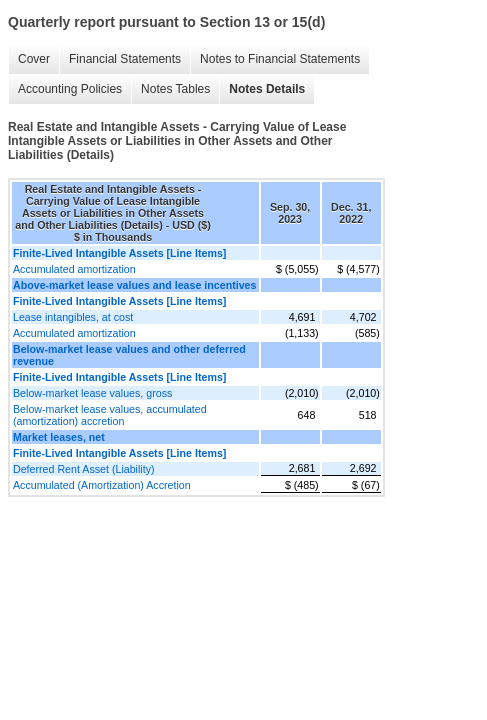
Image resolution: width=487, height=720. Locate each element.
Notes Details (267, 89)
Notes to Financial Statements (280, 59)
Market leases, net (59, 437)
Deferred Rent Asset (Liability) (84, 469)
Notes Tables (175, 89)
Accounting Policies (70, 89)
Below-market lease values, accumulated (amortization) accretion (110, 415)
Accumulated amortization (74, 269)
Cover (34, 59)
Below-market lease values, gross (92, 393)
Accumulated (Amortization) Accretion (102, 485)
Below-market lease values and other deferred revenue (129, 355)
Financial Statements (125, 59)
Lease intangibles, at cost (73, 317)
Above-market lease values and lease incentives (134, 285)
